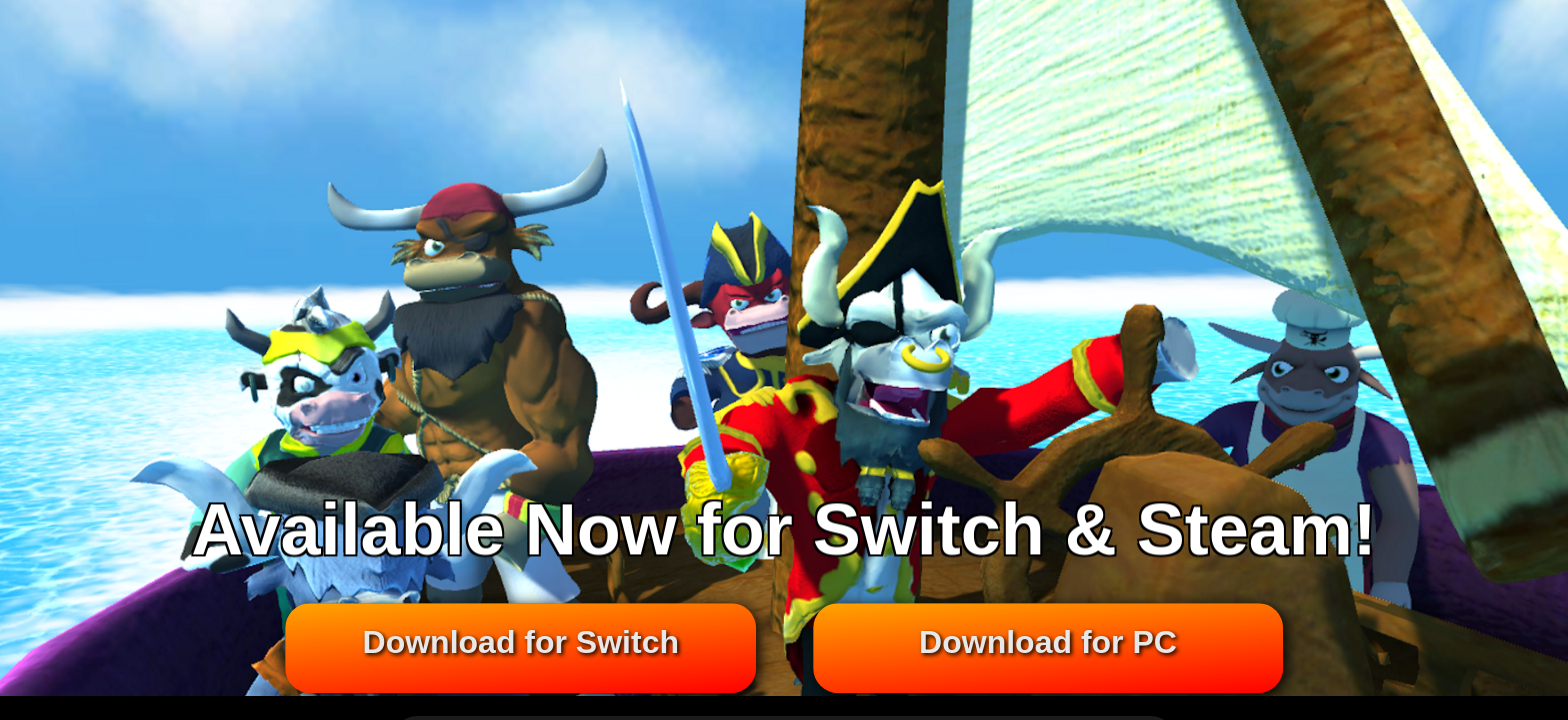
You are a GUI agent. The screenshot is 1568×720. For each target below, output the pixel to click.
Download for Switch (520, 643)
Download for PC (1048, 643)
